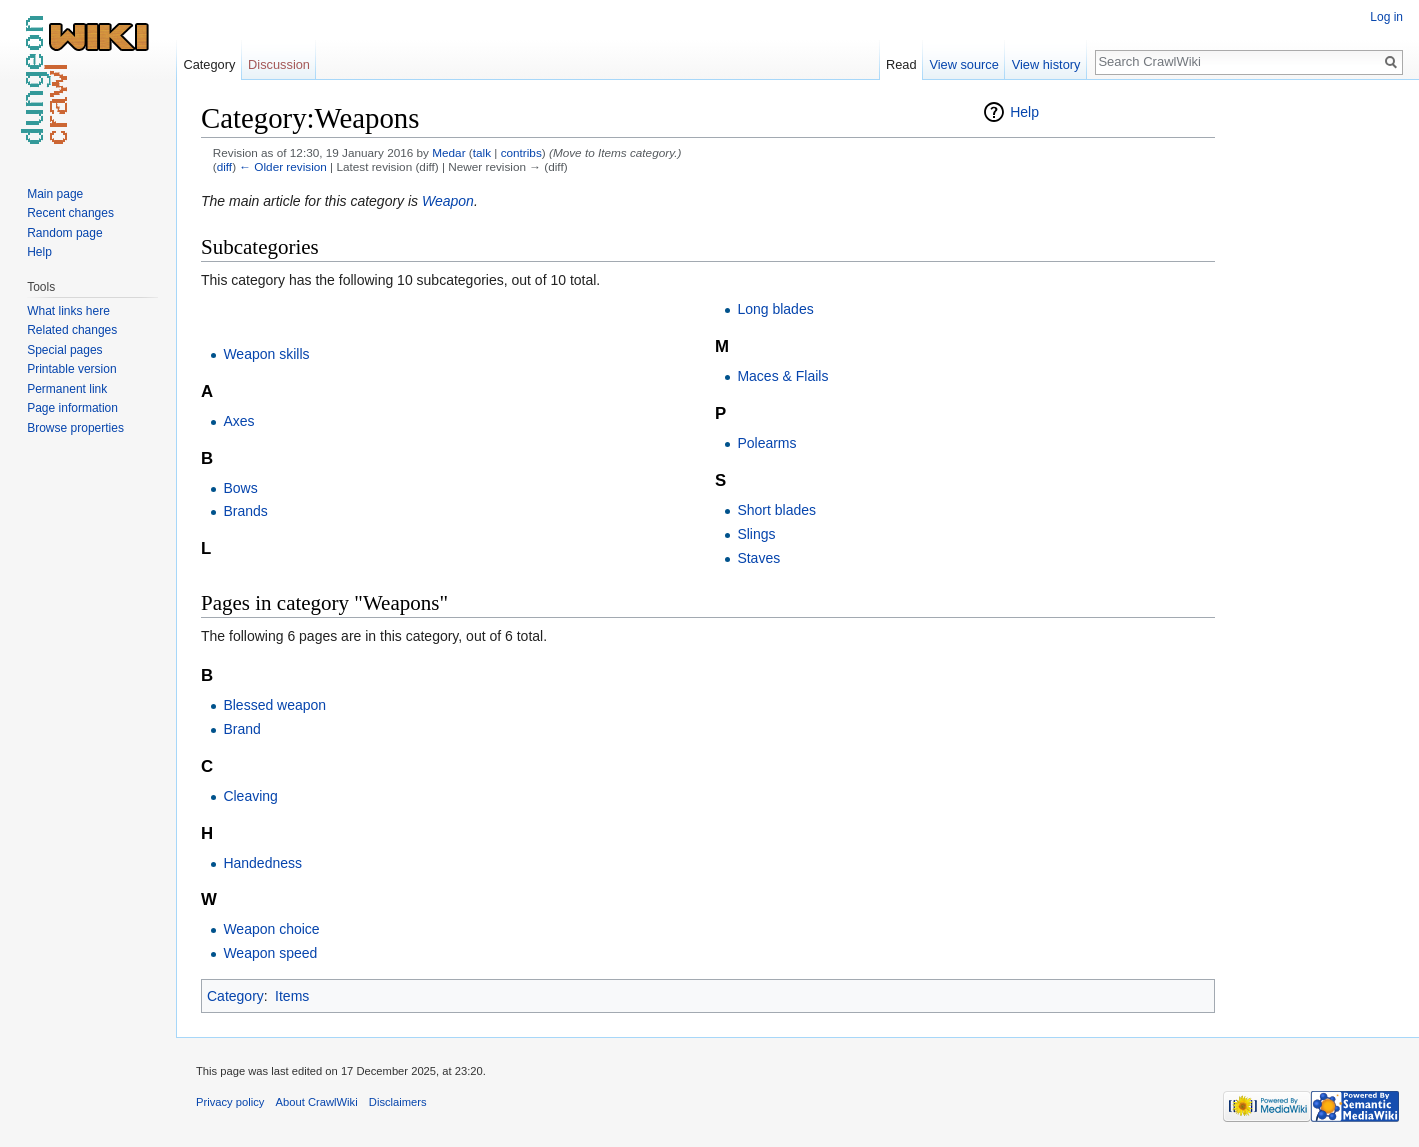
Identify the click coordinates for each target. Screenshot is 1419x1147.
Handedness (262, 863)
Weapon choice (271, 929)
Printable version (71, 369)
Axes (238, 421)
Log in (1386, 17)
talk (482, 152)
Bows (240, 488)
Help (1024, 112)
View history (1046, 64)
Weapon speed (270, 953)
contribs (521, 152)
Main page (55, 194)
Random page (64, 233)
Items (292, 996)
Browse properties (75, 428)
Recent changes (70, 213)
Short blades (776, 510)
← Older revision (283, 166)
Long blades (775, 309)
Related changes (72, 330)
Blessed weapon (274, 705)
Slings (756, 534)
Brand (241, 729)
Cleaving (250, 796)
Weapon (448, 201)
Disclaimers (398, 1102)
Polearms (766, 443)
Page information (72, 408)
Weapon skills (266, 354)
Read (901, 64)
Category (235, 996)
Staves (758, 558)
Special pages (64, 350)
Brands (245, 511)
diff (224, 166)
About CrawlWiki (317, 1102)
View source (963, 64)
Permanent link (67, 389)
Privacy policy (230, 1102)
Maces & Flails (782, 376)
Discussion (279, 64)
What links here (68, 311)
